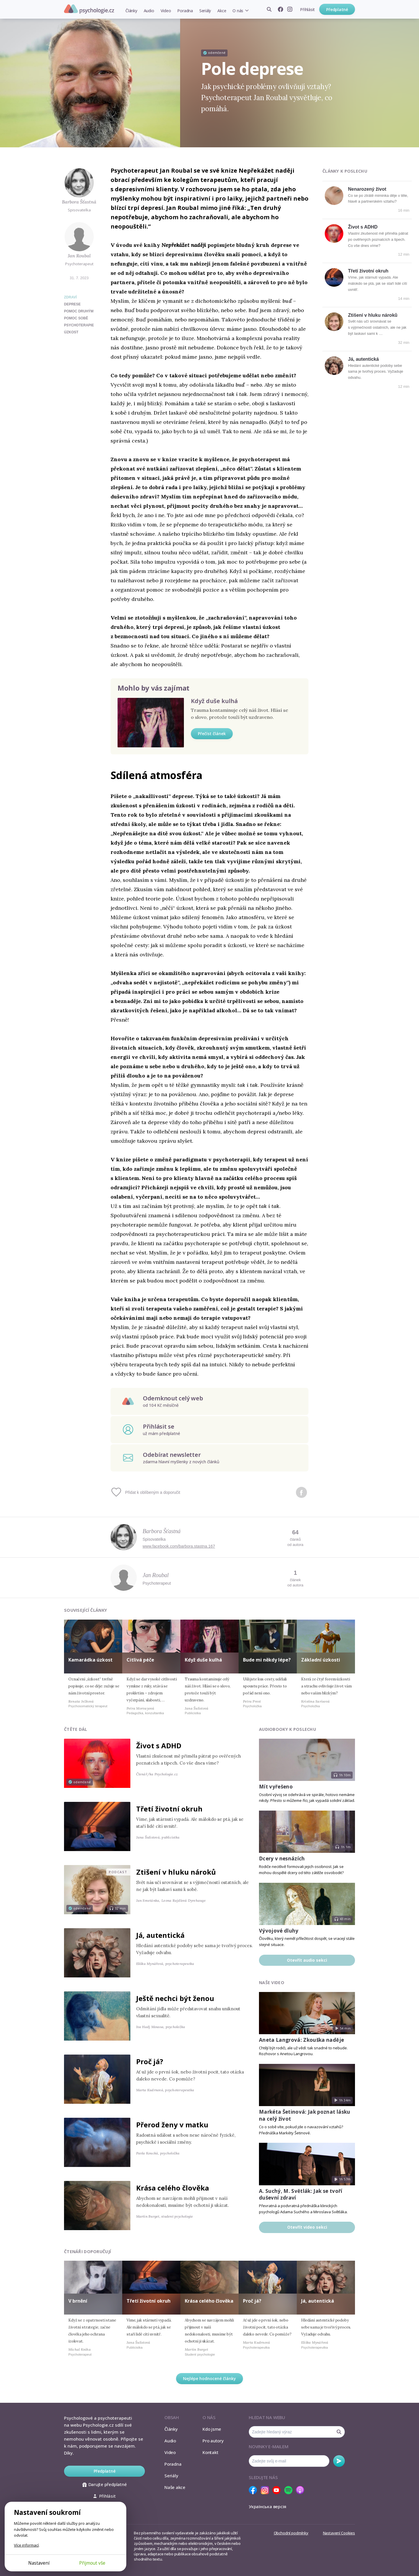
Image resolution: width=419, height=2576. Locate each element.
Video (166, 10)
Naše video (271, 1982)
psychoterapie (79, 325)
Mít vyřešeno (276, 1786)
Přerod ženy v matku (172, 2124)
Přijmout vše (92, 2563)
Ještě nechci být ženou (175, 1998)
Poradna (185, 10)
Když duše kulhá (214, 701)
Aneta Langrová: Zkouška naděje (301, 2040)
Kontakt (210, 2452)
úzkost (71, 332)
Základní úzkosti (320, 1660)
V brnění (77, 2301)
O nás (237, 10)
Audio (149, 10)
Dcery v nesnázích (282, 1858)
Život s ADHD (363, 226)
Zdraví (70, 297)
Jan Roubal (79, 256)
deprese (72, 304)
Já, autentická (363, 359)
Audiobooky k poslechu (287, 1729)
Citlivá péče (140, 1660)
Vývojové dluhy (279, 1930)
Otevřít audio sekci (307, 1960)
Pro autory (213, 2441)
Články (131, 10)
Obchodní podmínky (291, 2533)
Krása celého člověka (172, 2188)
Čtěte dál (75, 1729)
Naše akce (174, 2487)
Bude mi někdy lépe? (267, 1660)
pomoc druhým (78, 311)
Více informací (26, 2545)
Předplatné (337, 9)
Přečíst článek (212, 733)
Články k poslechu (344, 171)
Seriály (205, 10)
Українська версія (267, 2506)
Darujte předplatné (104, 2484)
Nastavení (38, 2563)
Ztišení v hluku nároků (372, 315)
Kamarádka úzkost (90, 1660)
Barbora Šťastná (79, 202)
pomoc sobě (76, 318)
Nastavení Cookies (339, 2533)
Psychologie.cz (89, 9)
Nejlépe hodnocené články (209, 2378)
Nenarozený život (367, 189)
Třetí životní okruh (368, 270)
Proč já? (149, 2061)
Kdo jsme (212, 2429)
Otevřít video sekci (307, 2227)
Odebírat (339, 2461)
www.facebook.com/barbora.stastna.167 (179, 1546)
